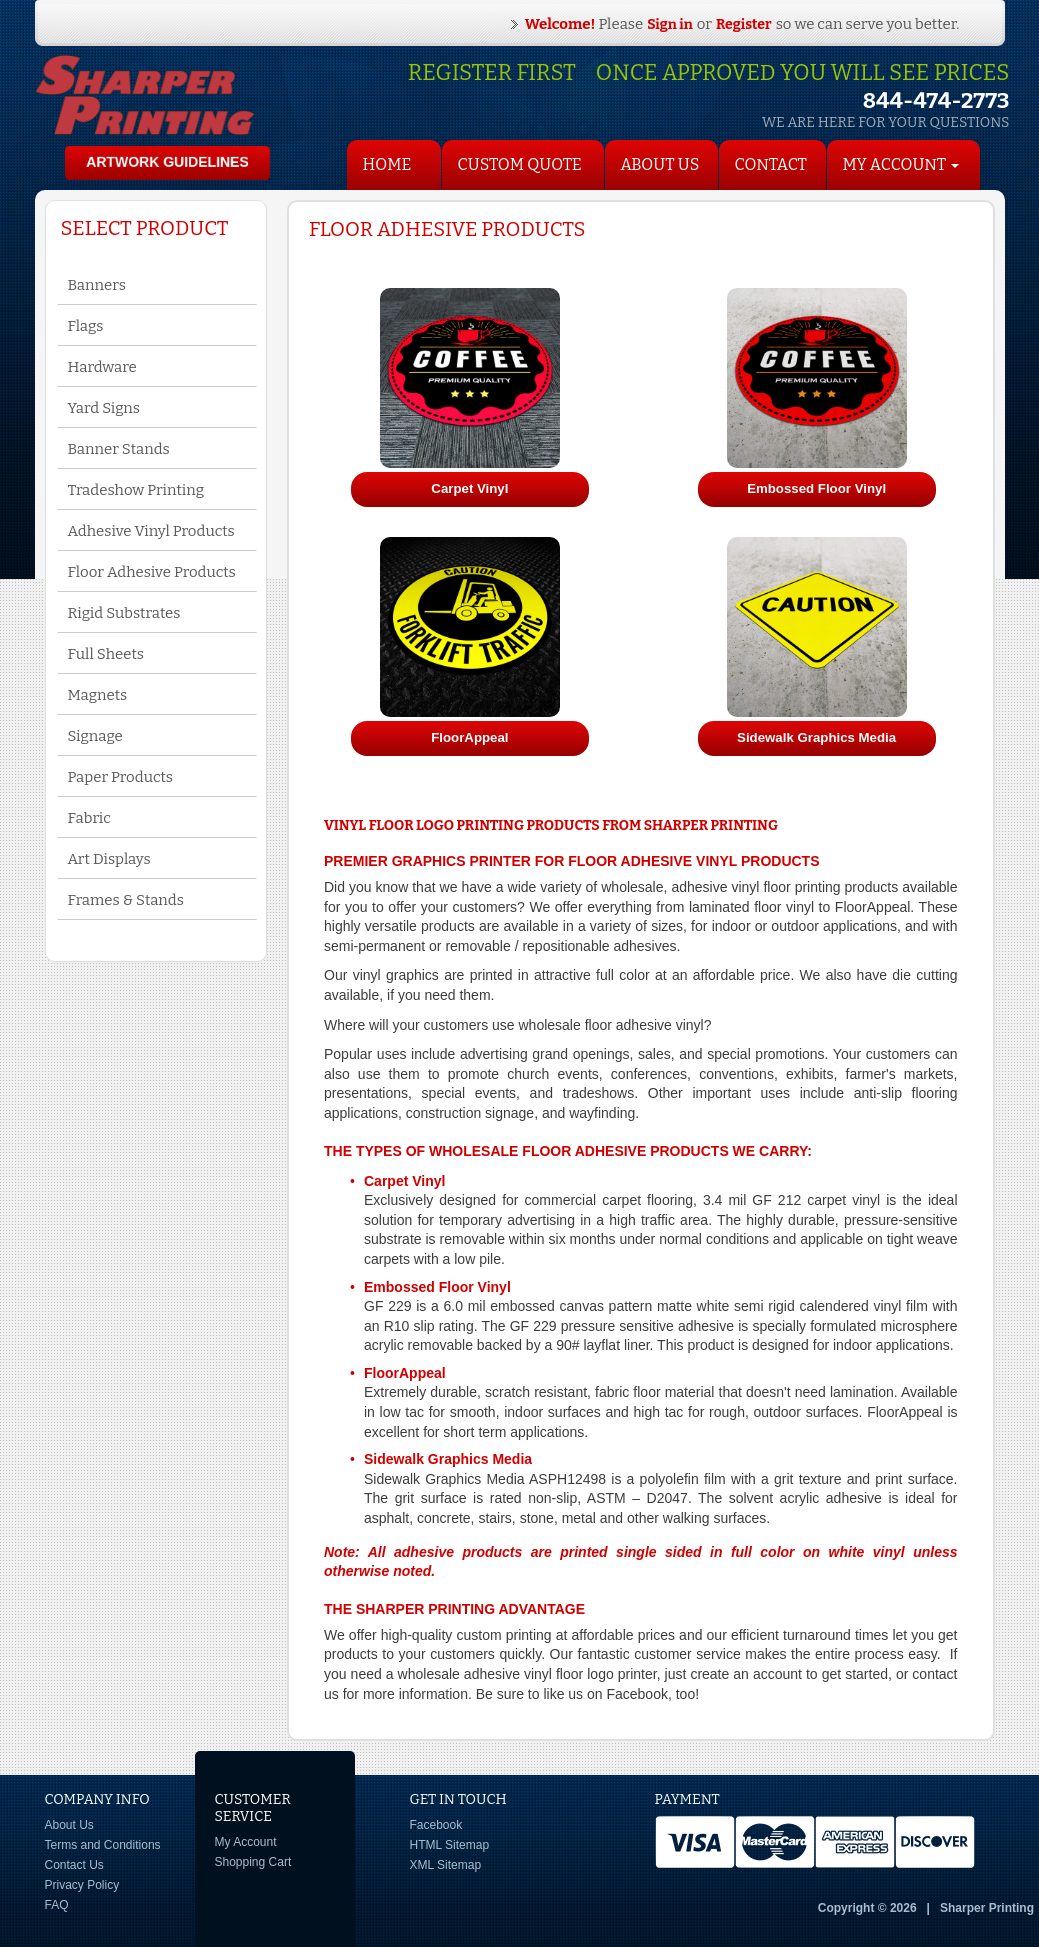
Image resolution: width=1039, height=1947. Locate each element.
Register (744, 24)
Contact (771, 164)
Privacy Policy (82, 1885)
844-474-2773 (936, 100)
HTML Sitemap (450, 1845)
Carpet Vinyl (404, 1181)
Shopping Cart (253, 1862)
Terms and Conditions (103, 1845)
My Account (246, 1842)
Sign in (670, 24)
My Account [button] (901, 164)
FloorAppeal (405, 1373)
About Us (660, 164)
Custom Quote (520, 164)
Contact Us (74, 1865)
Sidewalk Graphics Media (448, 1459)
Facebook (436, 1825)
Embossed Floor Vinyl (437, 1287)
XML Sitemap (446, 1865)
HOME (387, 164)
